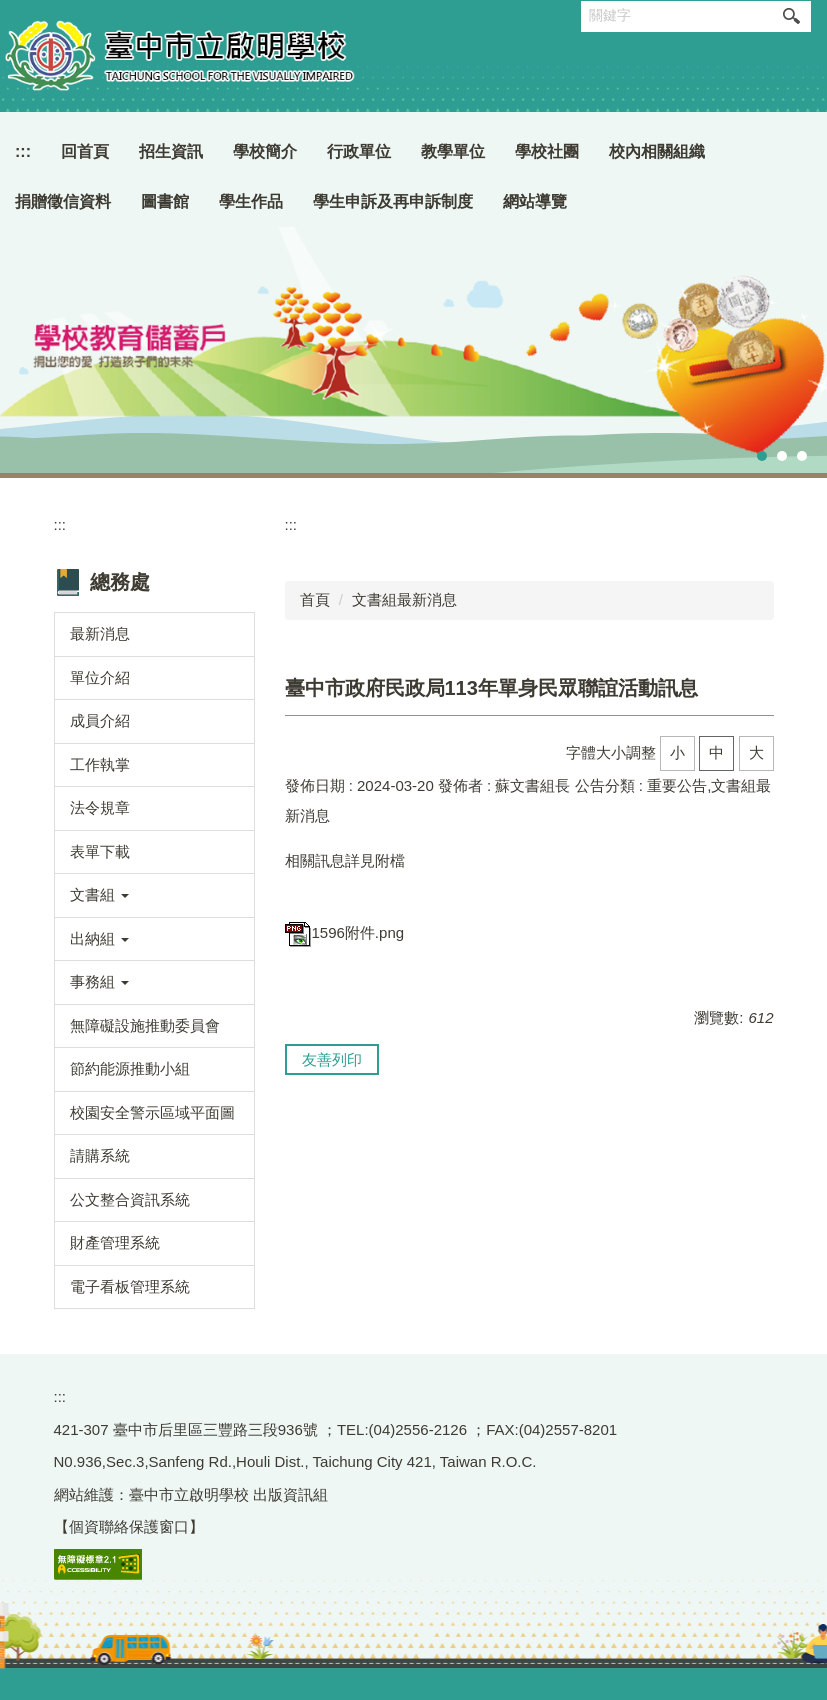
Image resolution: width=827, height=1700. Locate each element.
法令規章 (100, 807)
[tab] (762, 456)
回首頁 (85, 151)
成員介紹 (100, 720)
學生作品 (251, 201)
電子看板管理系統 (130, 1286)
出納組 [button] (99, 938)
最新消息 (100, 633)
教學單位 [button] (453, 151)
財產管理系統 (115, 1242)
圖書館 (165, 201)
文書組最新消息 (404, 599)
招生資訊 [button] (171, 151)
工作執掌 (100, 764)
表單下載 (100, 851)
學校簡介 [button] (265, 151)
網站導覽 (535, 201)
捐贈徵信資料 (63, 201)
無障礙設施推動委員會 (145, 1025)
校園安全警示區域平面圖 (152, 1112)
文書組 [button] (99, 894)
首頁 (315, 599)
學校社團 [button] (547, 151)
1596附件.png (345, 932)
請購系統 (100, 1155)
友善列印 (332, 1059)
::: (23, 151)
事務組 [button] (99, 981)
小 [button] (677, 752)
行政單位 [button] (359, 151)
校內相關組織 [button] (657, 151)
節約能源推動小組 (130, 1068)
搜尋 (791, 16)
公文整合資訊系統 (130, 1199)
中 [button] (716, 752)
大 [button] (756, 752)
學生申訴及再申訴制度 (393, 201)
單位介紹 (100, 677)
